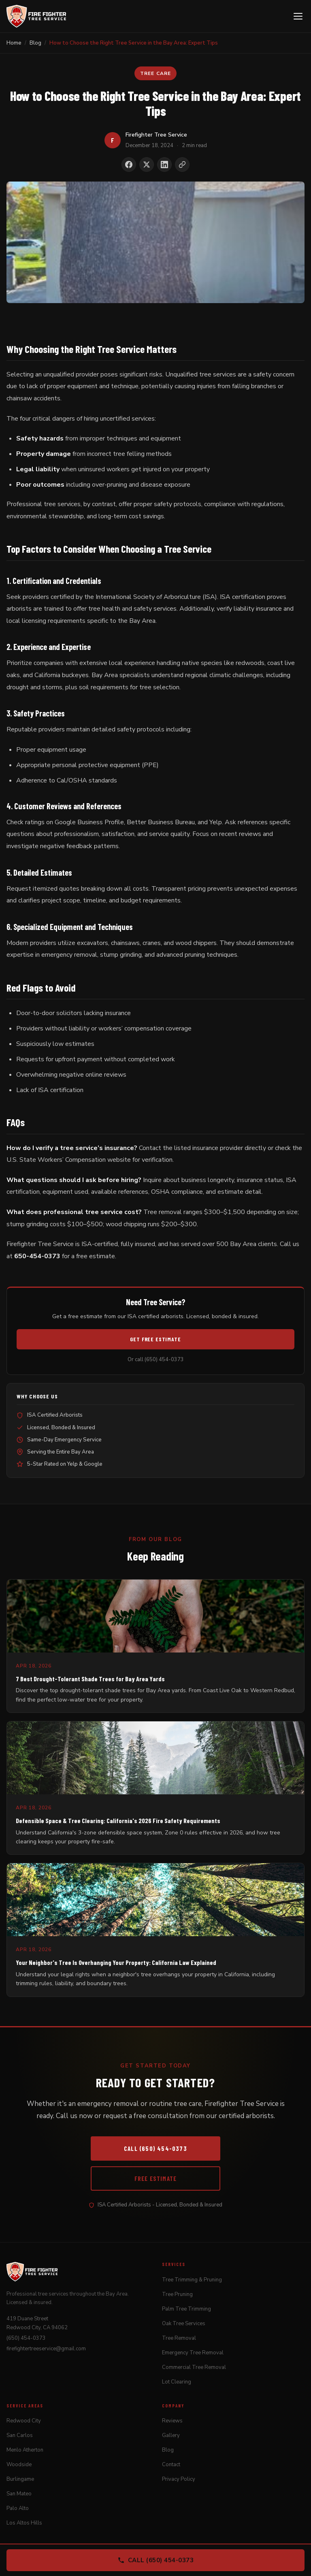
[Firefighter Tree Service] (36, 16)
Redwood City (23, 2420)
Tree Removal (179, 2338)
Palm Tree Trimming (186, 2309)
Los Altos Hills (24, 2523)
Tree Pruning (177, 2294)
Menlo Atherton (24, 2450)
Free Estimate (155, 2178)
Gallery (171, 2435)
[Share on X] (146, 164)
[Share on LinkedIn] (164, 164)
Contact (171, 2464)
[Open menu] (298, 16)
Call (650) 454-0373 (155, 2148)
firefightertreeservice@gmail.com (46, 2348)
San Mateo (19, 2493)
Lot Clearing (176, 2382)
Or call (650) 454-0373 (156, 1359)
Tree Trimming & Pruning (192, 2279)
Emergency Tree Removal (193, 2352)
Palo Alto (17, 2508)
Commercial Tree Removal (194, 2367)
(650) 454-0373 (26, 2338)
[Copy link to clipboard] (182, 164)
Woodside (19, 2464)
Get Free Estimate (155, 1339)
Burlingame (20, 2479)
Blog (168, 2450)
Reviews (172, 2420)
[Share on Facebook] (128, 164)
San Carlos (19, 2435)
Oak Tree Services (183, 2323)
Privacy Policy (178, 2479)
